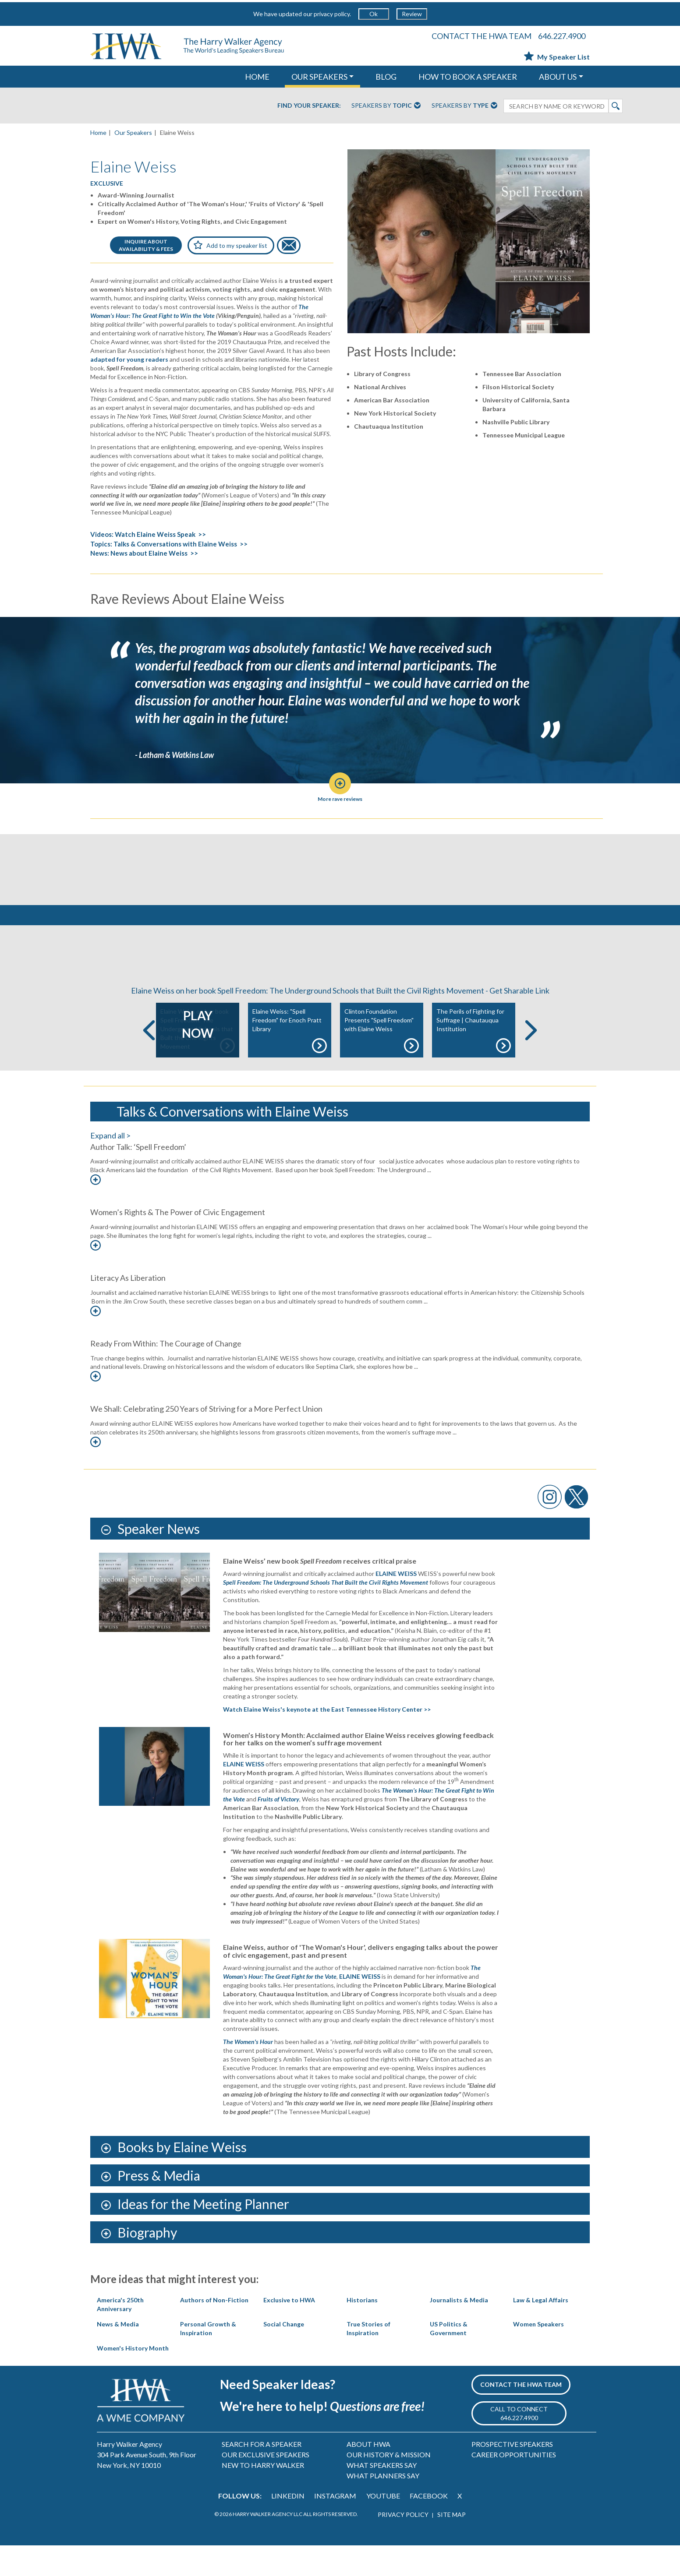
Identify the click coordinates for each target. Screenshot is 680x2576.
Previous (149, 1060)
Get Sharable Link (519, 1021)
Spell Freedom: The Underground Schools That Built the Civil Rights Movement (326, 1613)
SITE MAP (451, 2545)
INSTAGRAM (335, 2526)
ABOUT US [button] (558, 76)
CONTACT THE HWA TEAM (481, 36)
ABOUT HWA (368, 2474)
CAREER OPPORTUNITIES (513, 2485)
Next (531, 1060)
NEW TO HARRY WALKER (263, 2495)
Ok (373, 14)
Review (412, 14)
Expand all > (110, 1166)
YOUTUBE (383, 2526)
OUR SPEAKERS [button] (319, 76)
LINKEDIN (288, 2526)
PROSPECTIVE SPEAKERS (512, 2474)
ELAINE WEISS (396, 1604)
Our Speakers (133, 132)
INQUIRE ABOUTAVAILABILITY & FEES (146, 245)
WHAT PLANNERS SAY (383, 2506)
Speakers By (386, 106)
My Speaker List (557, 57)
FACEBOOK (429, 2526)
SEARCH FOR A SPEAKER (261, 2474)
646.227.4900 (561, 36)
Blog (386, 76)
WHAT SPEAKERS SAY (382, 2495)
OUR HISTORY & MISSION (389, 2485)
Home (98, 132)
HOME (257, 76)
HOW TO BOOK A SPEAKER (467, 76)
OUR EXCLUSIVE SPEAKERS (265, 2485)
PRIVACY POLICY (403, 2545)
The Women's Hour (248, 2072)
